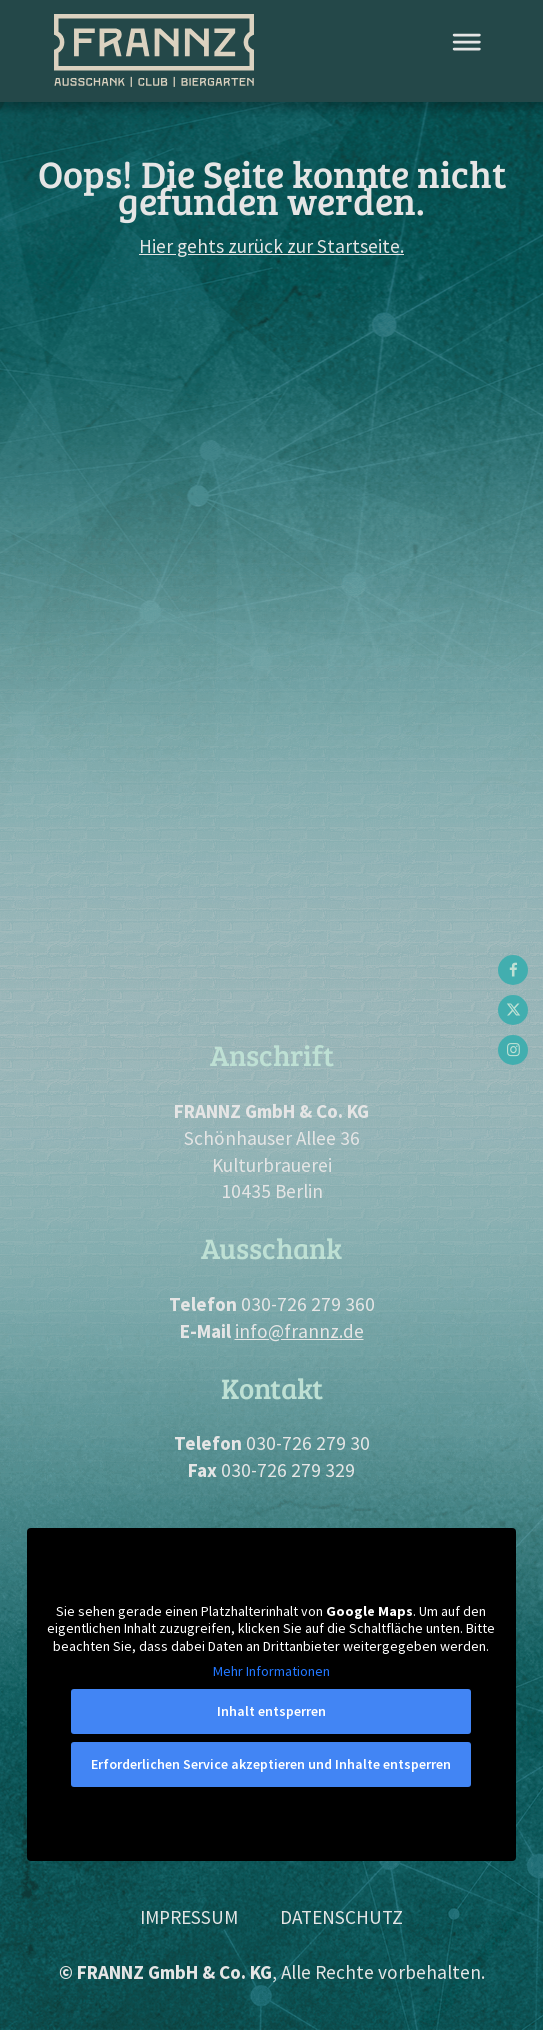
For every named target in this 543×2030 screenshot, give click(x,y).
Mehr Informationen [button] (271, 1671)
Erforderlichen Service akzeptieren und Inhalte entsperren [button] (272, 1764)
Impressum (189, 1917)
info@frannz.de (299, 1331)
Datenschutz (341, 1917)
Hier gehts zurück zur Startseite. (271, 246)
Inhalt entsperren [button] (271, 1711)
